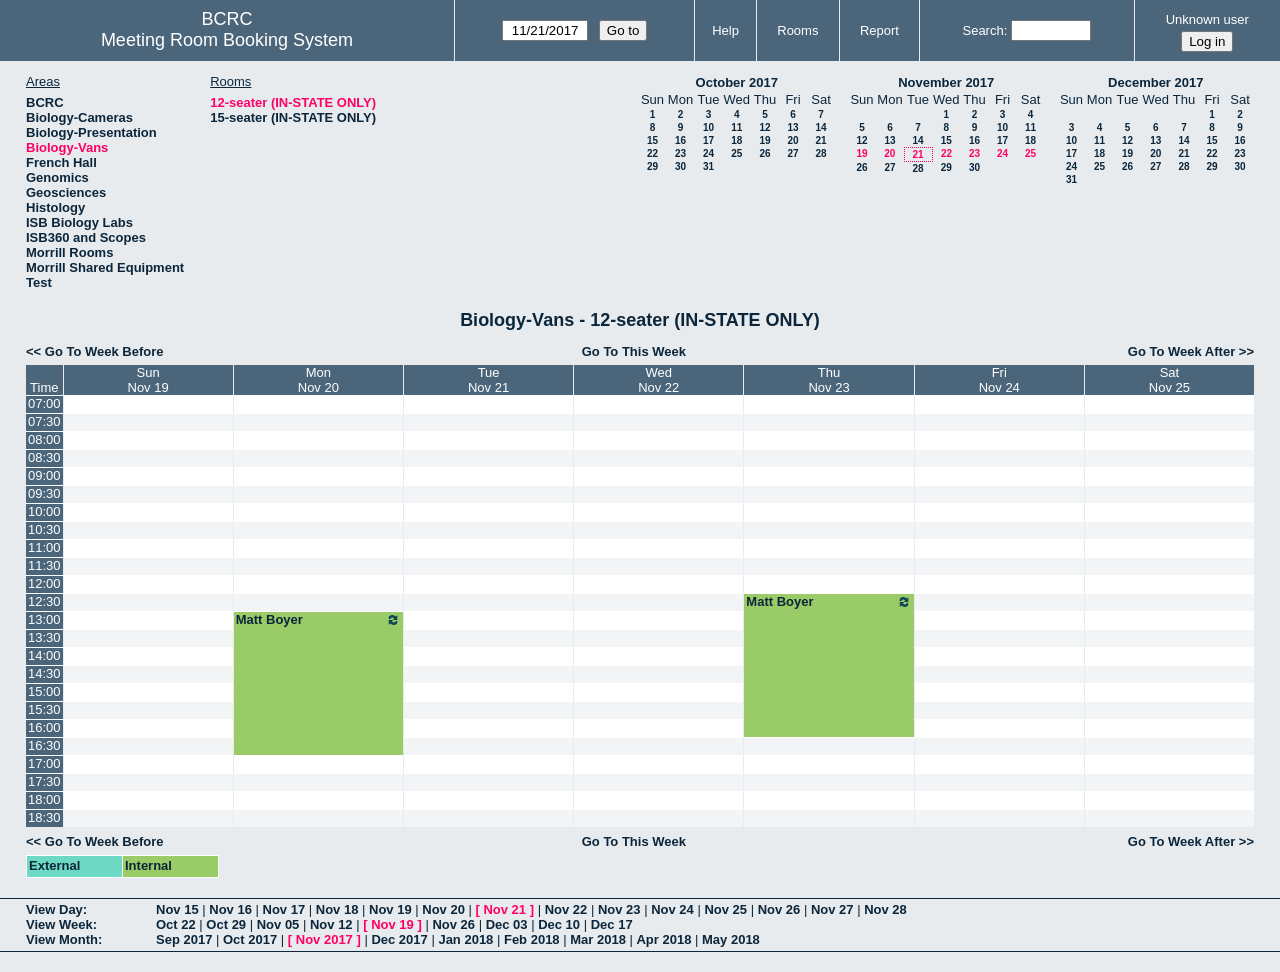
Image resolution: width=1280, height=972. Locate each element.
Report (879, 30)
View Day (54, 909)
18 (736, 140)
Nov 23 (619, 909)
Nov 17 (284, 909)
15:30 (44, 709)
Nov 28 (885, 909)
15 (652, 140)
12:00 (44, 583)
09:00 (44, 475)
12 (764, 127)
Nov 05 (278, 924)
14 (820, 127)
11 (736, 127)
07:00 (44, 403)
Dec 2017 (399, 939)
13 (792, 127)
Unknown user (1207, 19)
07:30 (44, 421)
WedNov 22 (658, 380)
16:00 (44, 727)
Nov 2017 (324, 939)
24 (708, 153)
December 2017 (1155, 82)
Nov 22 (566, 909)
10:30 (44, 529)
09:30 (44, 493)
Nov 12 (331, 924)
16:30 (44, 745)
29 (652, 166)
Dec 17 (612, 924)
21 (820, 140)
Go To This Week (634, 351)
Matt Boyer (828, 602)
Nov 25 (725, 909)
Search (982, 30)
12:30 (44, 601)
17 (708, 140)
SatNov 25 (1169, 380)
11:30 (44, 565)
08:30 (44, 457)
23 (680, 153)
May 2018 (731, 939)
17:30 (44, 781)
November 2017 (946, 82)
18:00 (44, 799)
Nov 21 (504, 909)
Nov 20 (443, 909)
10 (708, 127)
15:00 (44, 691)
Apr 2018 (663, 939)
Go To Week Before (104, 351)
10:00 (44, 511)
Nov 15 (177, 909)
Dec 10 (559, 924)
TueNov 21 (488, 380)
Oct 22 (176, 924)
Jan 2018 (465, 939)
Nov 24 (672, 909)
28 (820, 153)
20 (792, 140)
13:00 (44, 619)
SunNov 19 (148, 380)
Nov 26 (779, 909)
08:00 (44, 439)
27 (792, 153)
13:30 (44, 637)
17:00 (44, 763)
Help (725, 30)
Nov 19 (390, 909)
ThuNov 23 (828, 380)
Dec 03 (507, 924)
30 (680, 166)
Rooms (797, 30)
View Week (59, 924)
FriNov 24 (999, 380)
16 (680, 140)
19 (764, 140)
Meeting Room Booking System (227, 40)
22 (652, 153)
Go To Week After (1181, 351)
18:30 (44, 817)
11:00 (44, 547)
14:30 (44, 673)
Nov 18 (337, 909)
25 (736, 153)
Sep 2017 (184, 939)
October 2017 (737, 82)
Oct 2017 (250, 939)
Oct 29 (226, 924)
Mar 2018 (598, 939)
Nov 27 (832, 909)
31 (708, 166)
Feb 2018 (532, 939)
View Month (62, 939)
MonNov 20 (318, 380)
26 (764, 153)
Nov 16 (230, 909)
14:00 (44, 655)
